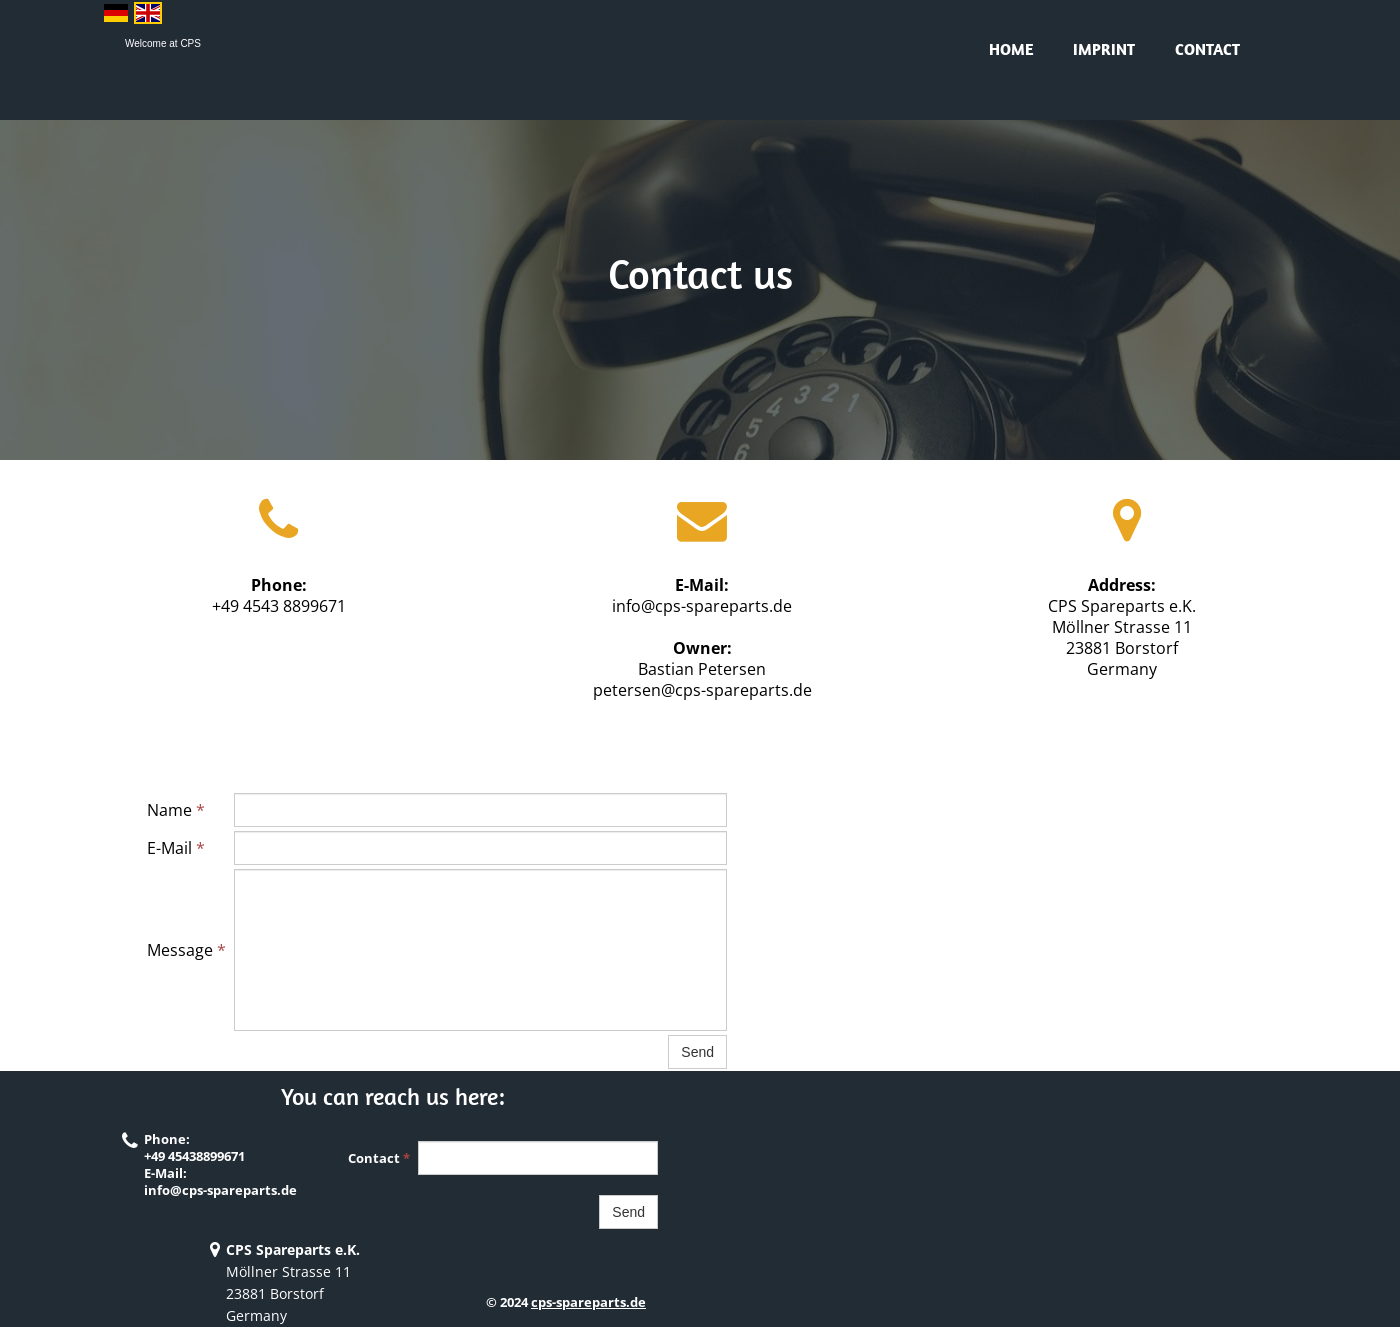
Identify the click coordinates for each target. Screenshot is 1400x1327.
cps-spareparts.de (588, 1302)
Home (1011, 49)
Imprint (1104, 49)
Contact (1207, 49)
